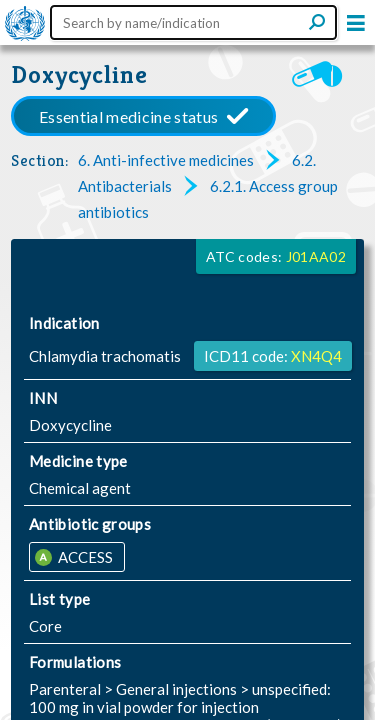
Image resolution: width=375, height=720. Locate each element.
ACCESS (84, 557)
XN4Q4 (316, 356)
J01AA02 (316, 256)
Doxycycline (79, 74)
